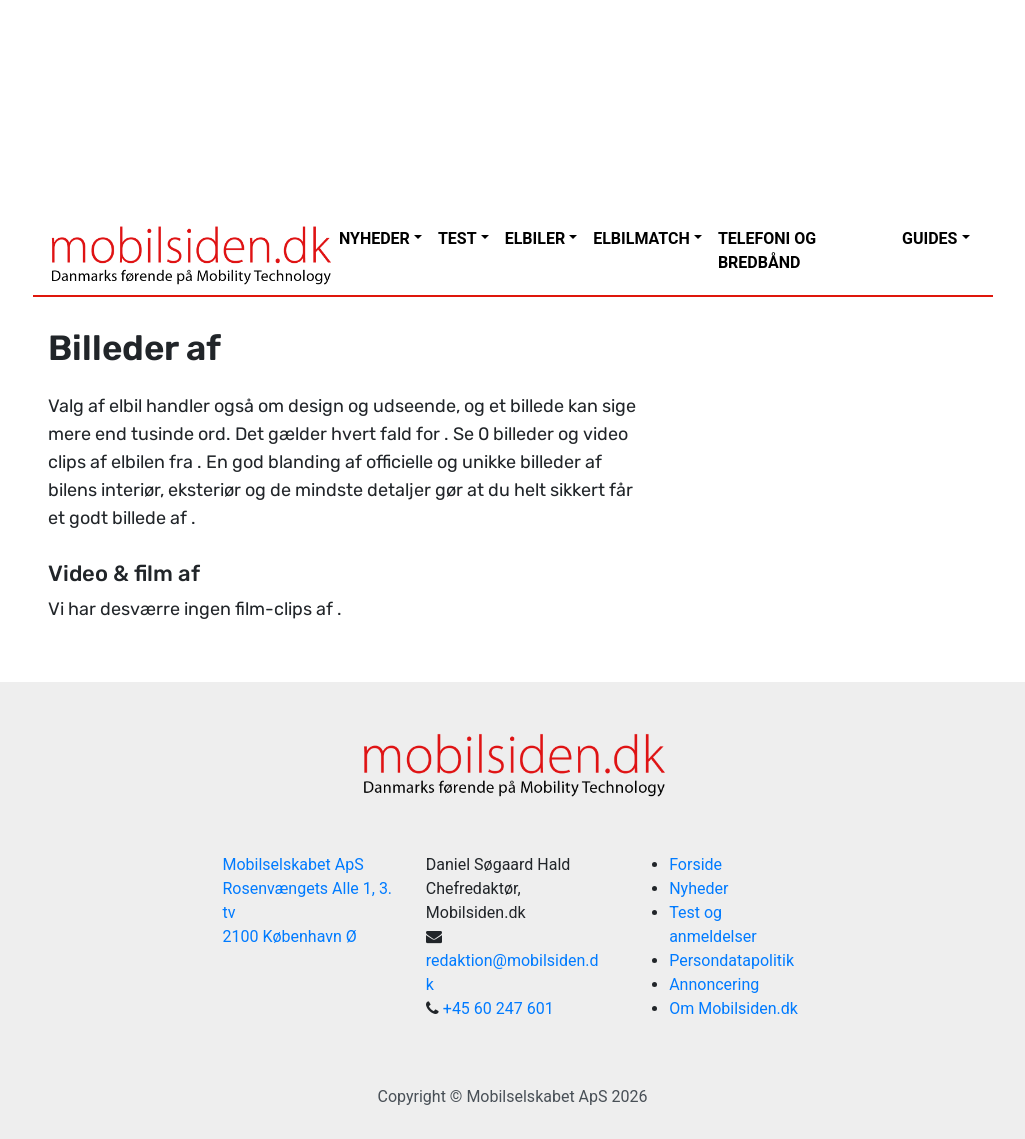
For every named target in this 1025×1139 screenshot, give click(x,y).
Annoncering (714, 984)
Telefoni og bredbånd (767, 250)
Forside (695, 864)
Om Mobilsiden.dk (733, 1008)
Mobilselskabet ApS (536, 1096)
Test (457, 238)
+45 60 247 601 (498, 1008)
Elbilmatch (641, 238)
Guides (929, 238)
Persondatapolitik (731, 960)
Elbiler (535, 238)
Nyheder (374, 238)
